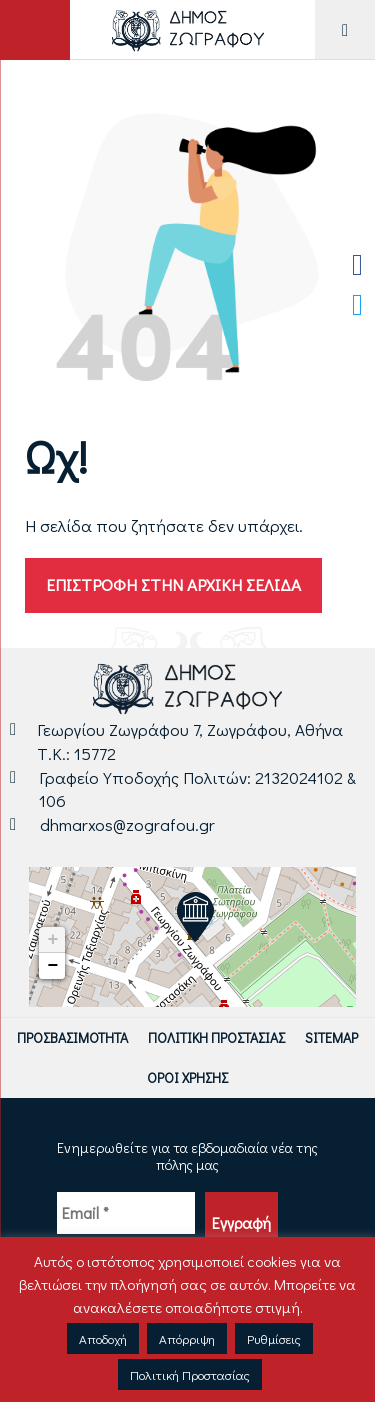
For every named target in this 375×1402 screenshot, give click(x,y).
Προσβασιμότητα (72, 1037)
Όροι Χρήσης (187, 1077)
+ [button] (52, 940)
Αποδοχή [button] (103, 1338)
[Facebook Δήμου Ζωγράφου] (357, 265)
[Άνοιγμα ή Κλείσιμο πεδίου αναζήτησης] (35, 30)
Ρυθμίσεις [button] (274, 1338)
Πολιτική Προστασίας (216, 1037)
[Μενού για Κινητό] (345, 29)
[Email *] (126, 1213)
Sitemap (331, 1037)
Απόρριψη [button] (187, 1338)
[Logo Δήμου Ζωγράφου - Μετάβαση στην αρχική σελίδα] (187, 29)
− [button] (52, 966)
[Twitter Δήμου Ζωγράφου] (357, 305)
